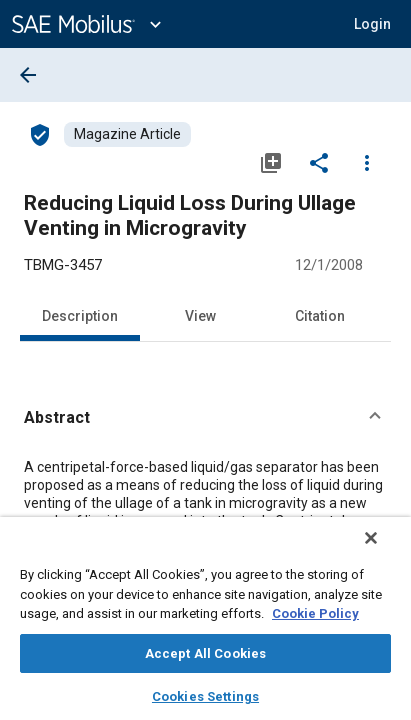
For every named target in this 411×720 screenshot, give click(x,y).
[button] (205, 418)
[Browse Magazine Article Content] (127, 134)
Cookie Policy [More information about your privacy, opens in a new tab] (315, 613)
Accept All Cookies (205, 653)
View (200, 316)
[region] (205, 625)
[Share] (319, 162)
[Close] (385, 551)
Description (80, 316)
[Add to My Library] (271, 162)
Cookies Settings (205, 696)
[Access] (40, 134)
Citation (320, 316)
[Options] (367, 162)
